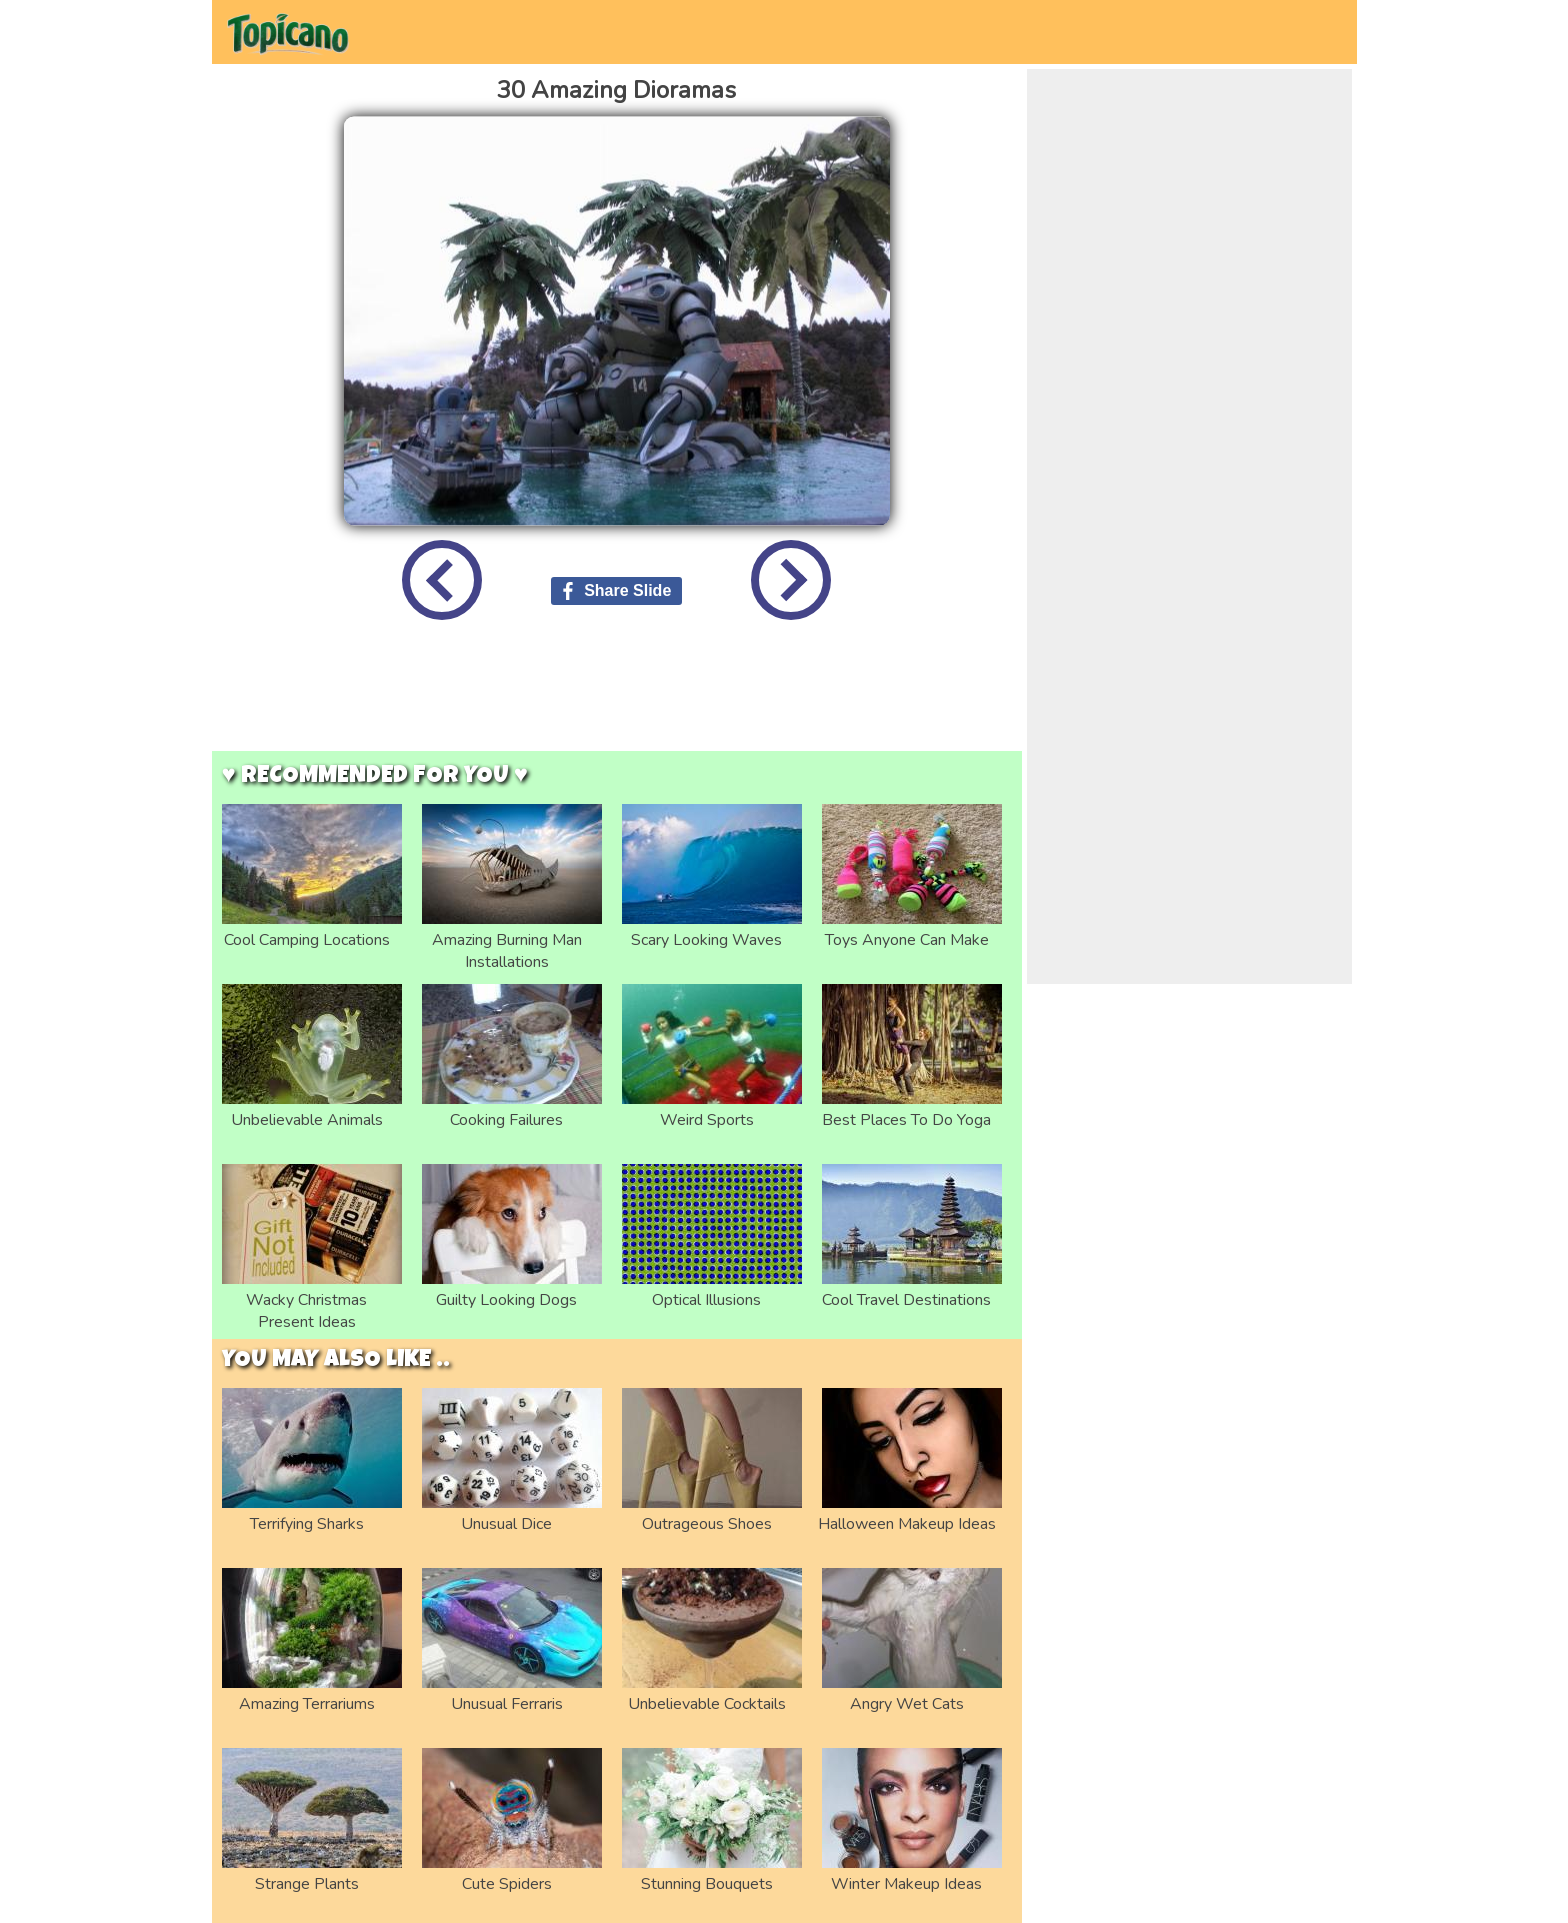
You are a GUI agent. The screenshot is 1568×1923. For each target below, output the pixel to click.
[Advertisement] (617, 701)
